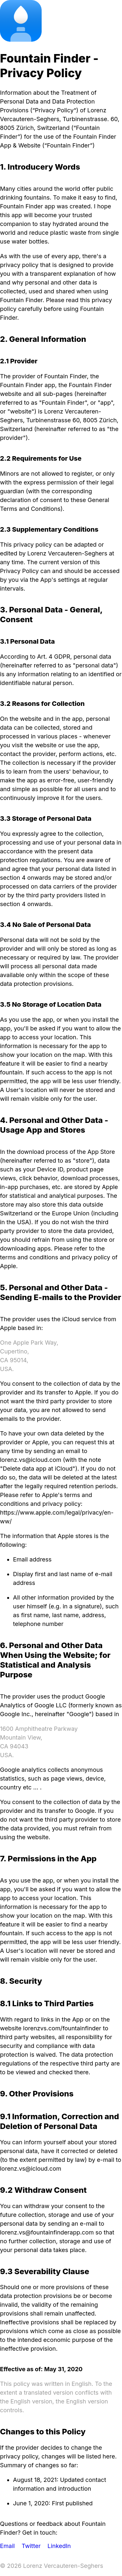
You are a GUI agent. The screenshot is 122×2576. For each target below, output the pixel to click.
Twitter (30, 2545)
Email (7, 2545)
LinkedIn (59, 2545)
